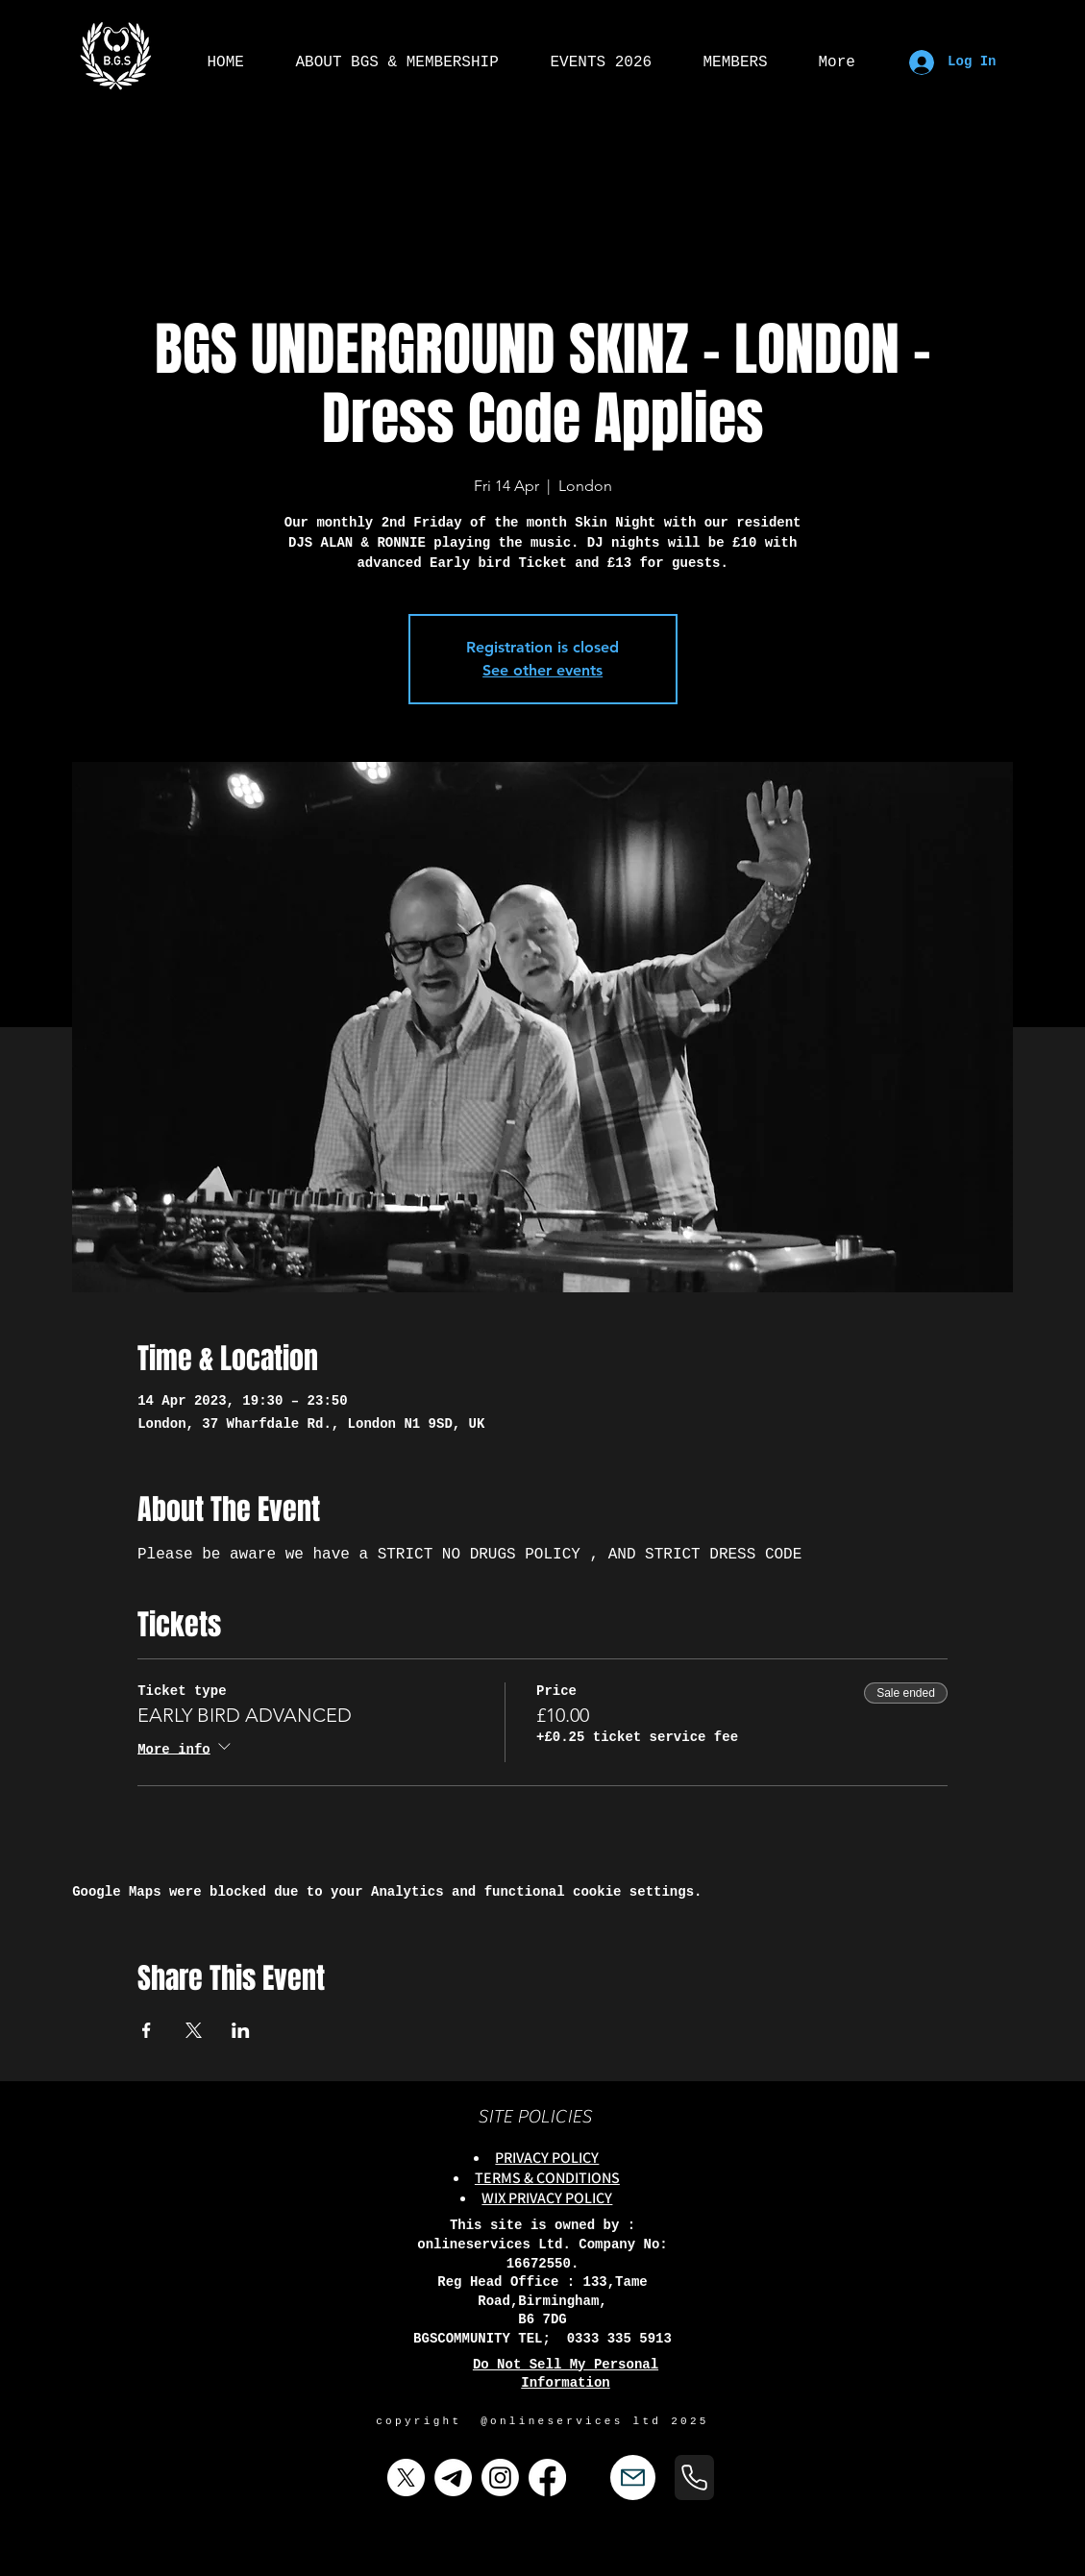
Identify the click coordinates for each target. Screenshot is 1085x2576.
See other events (542, 670)
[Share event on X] (194, 2030)
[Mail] (632, 2477)
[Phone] (694, 2477)
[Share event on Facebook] (146, 2030)
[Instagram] (500, 2477)
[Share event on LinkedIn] (241, 2030)
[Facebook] (547, 2477)
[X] (406, 2477)
